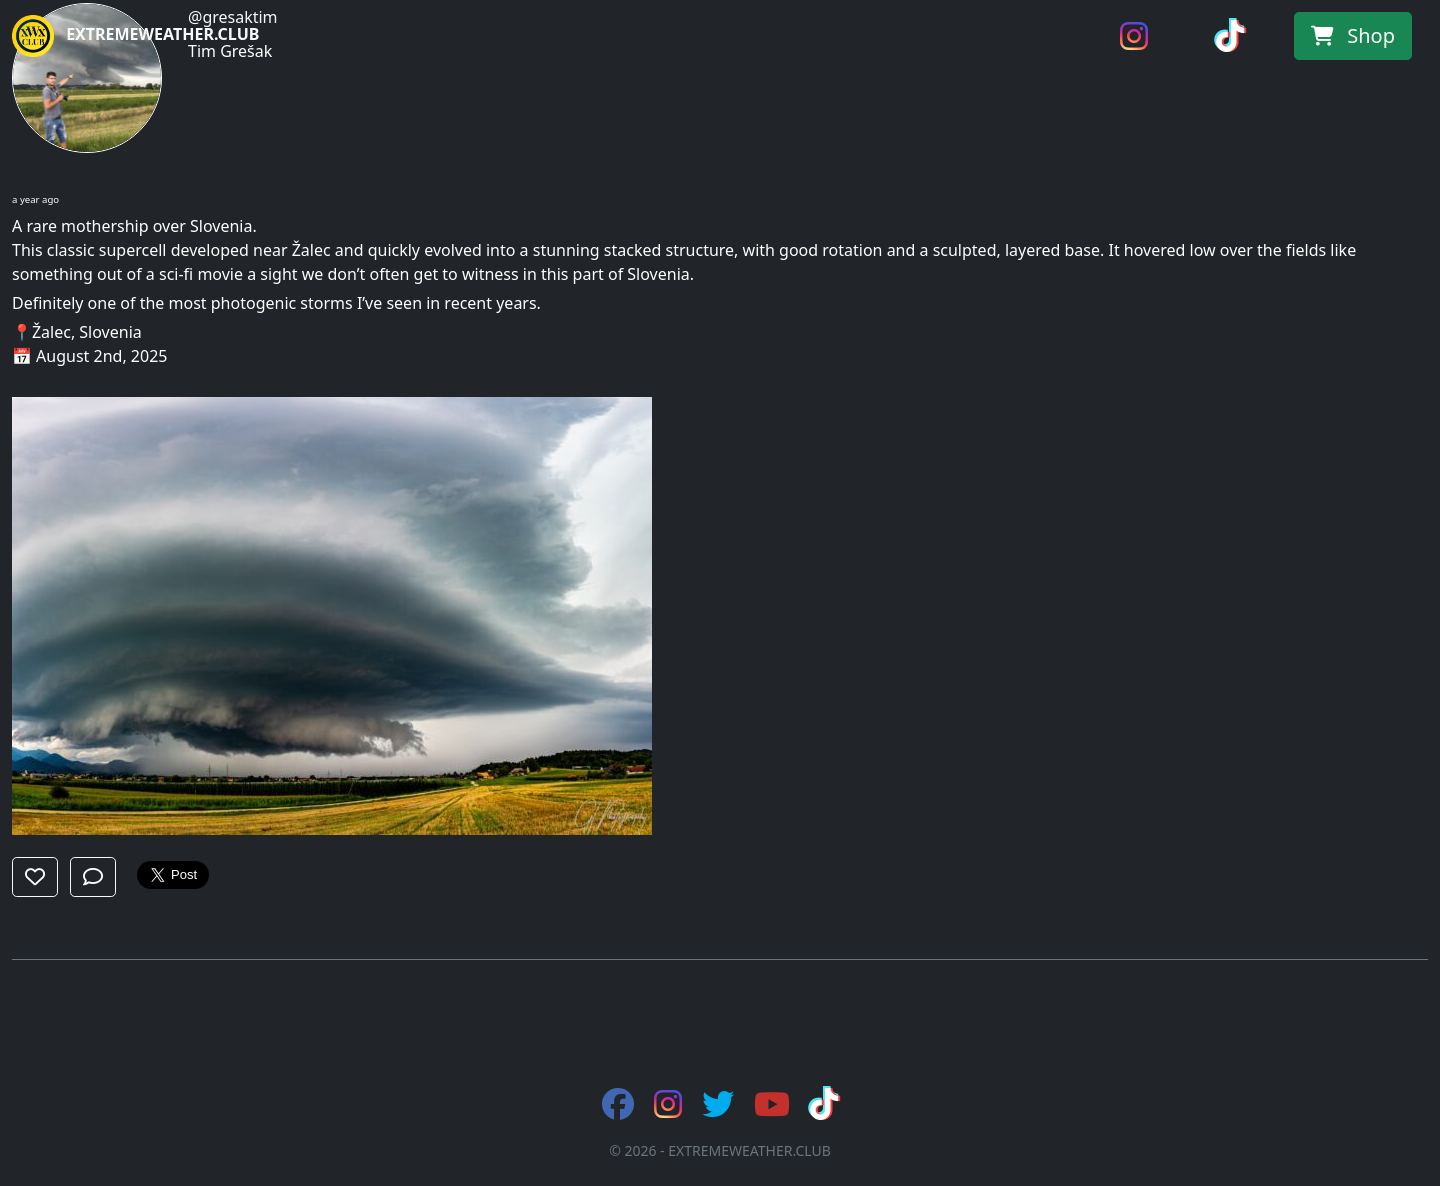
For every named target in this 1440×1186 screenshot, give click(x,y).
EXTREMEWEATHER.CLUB (135, 36)
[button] (35, 877)
